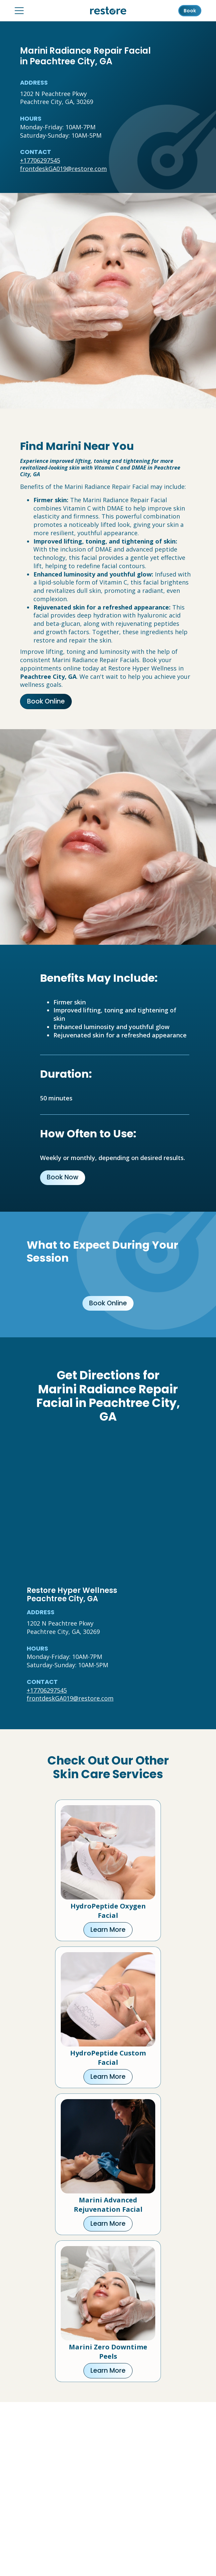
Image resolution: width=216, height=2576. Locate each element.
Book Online (46, 701)
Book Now (62, 1177)
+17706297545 (40, 160)
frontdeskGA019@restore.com (63, 169)
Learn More (108, 1929)
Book (190, 10)
